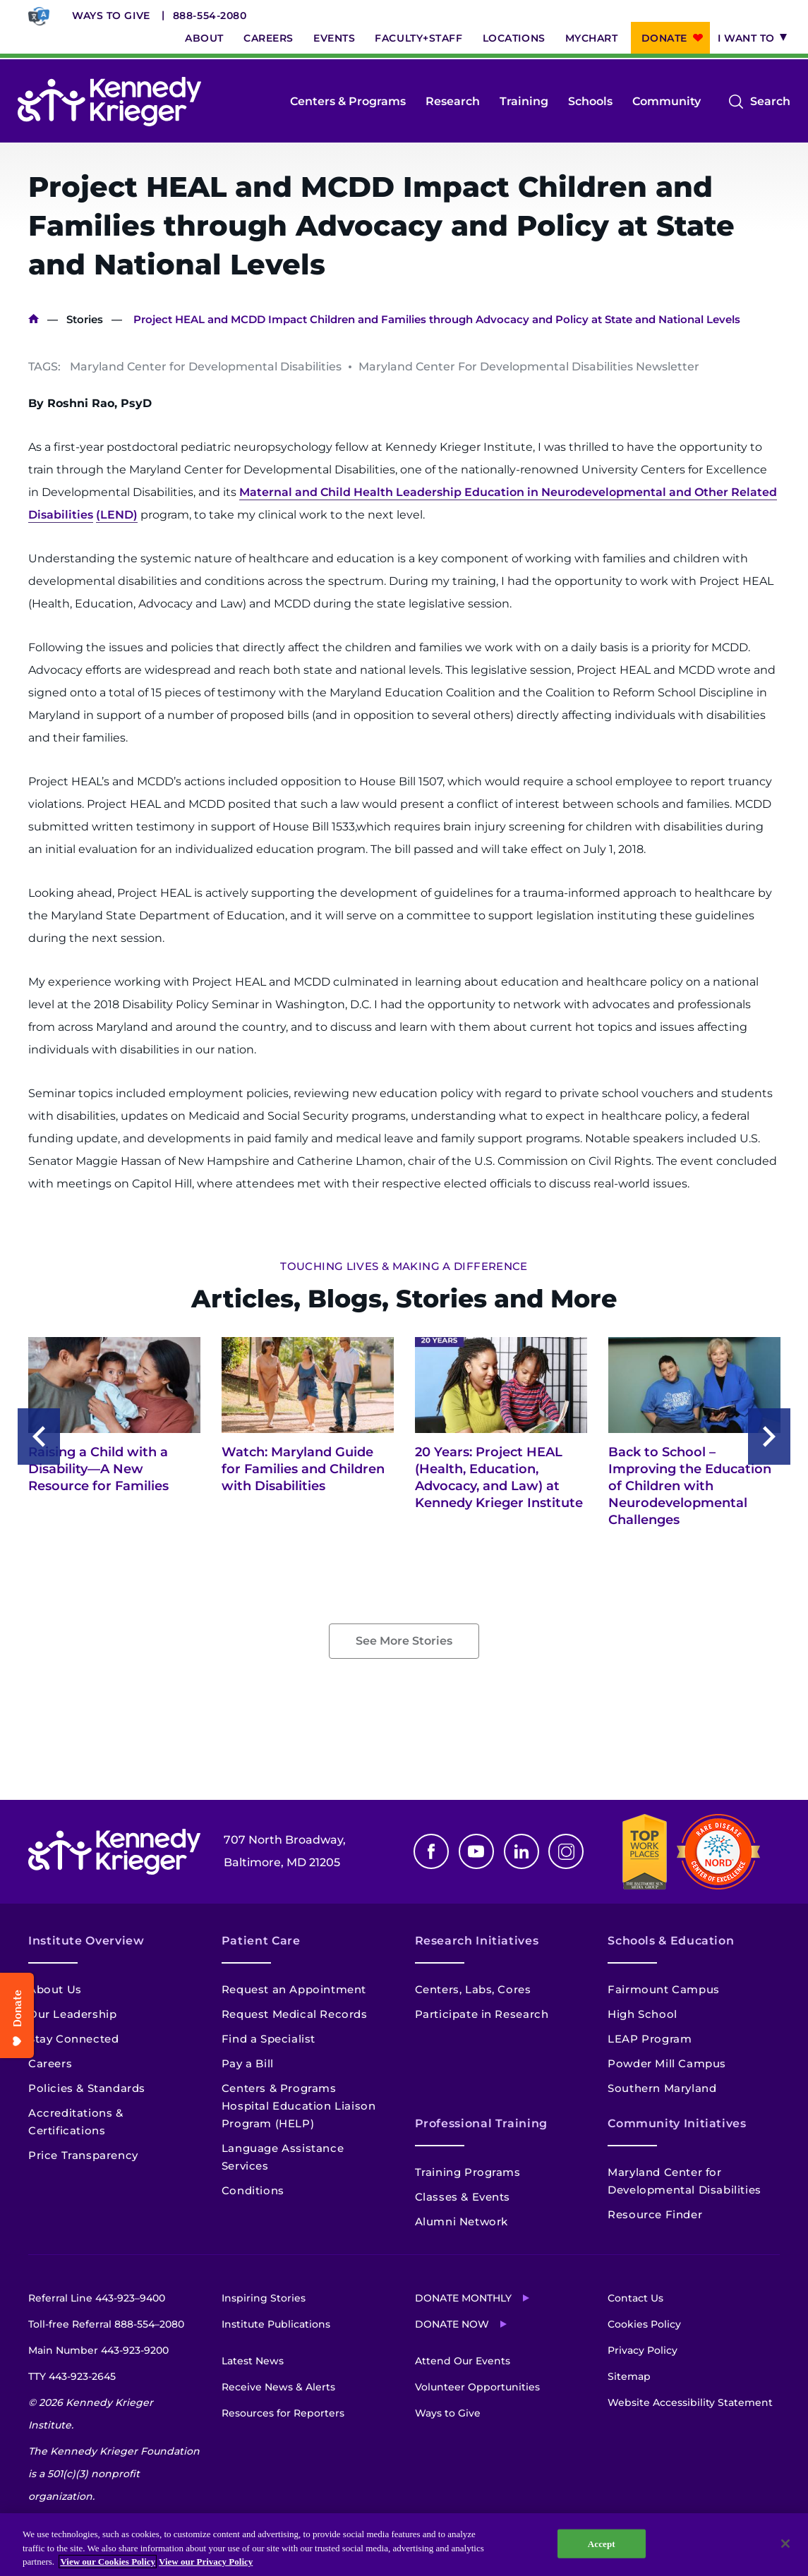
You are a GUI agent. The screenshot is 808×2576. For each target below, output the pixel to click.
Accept (601, 2543)
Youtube (476, 1851)
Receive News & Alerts (278, 2387)
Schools (590, 101)
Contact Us (635, 2298)
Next (769, 1436)
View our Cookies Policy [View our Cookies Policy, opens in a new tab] (107, 2561)
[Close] (785, 2543)
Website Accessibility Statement (690, 2402)
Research (453, 101)
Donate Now (452, 2324)
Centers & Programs (348, 101)
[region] (404, 2544)
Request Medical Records (295, 2014)
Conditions (253, 2190)
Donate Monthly (463, 2298)
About (204, 38)
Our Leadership (72, 2014)
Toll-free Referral (106, 2324)
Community (666, 101)
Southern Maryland (662, 2088)
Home (33, 319)
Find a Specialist (268, 2038)
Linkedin (521, 1851)
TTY (72, 2376)
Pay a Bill (248, 2063)
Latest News (253, 2360)
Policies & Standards (86, 2088)
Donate (664, 38)
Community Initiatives (677, 2123)
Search (770, 101)
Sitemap (629, 2376)
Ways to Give (111, 15)
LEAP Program (650, 2038)
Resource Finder (655, 2214)
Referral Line (96, 2298)
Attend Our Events (462, 2360)
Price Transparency (83, 2155)
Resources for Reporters (283, 2413)
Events (334, 38)
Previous (39, 1436)
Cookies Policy (644, 2324)
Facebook (431, 1851)
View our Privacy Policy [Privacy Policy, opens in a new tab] (206, 2561)
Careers (268, 38)
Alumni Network (461, 2221)
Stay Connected (73, 2038)
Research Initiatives (477, 1940)
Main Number (98, 2350)
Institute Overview (86, 1940)
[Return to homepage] (109, 101)
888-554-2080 (210, 15)
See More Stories (404, 1640)
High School (642, 2014)
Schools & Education (671, 1940)
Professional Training (481, 2123)
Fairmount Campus (664, 1989)
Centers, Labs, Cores (473, 1989)
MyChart (591, 38)
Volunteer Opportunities (477, 2387)
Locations (514, 38)
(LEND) (117, 514)
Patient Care (261, 1940)
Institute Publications (276, 2324)
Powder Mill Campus (667, 2063)
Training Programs (468, 2172)
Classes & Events (463, 2196)
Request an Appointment (294, 1989)
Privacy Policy (642, 2350)
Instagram (566, 1851)
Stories (84, 319)
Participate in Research (482, 2014)
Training (524, 101)
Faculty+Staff (418, 38)
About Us (55, 1989)
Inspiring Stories (264, 2298)
